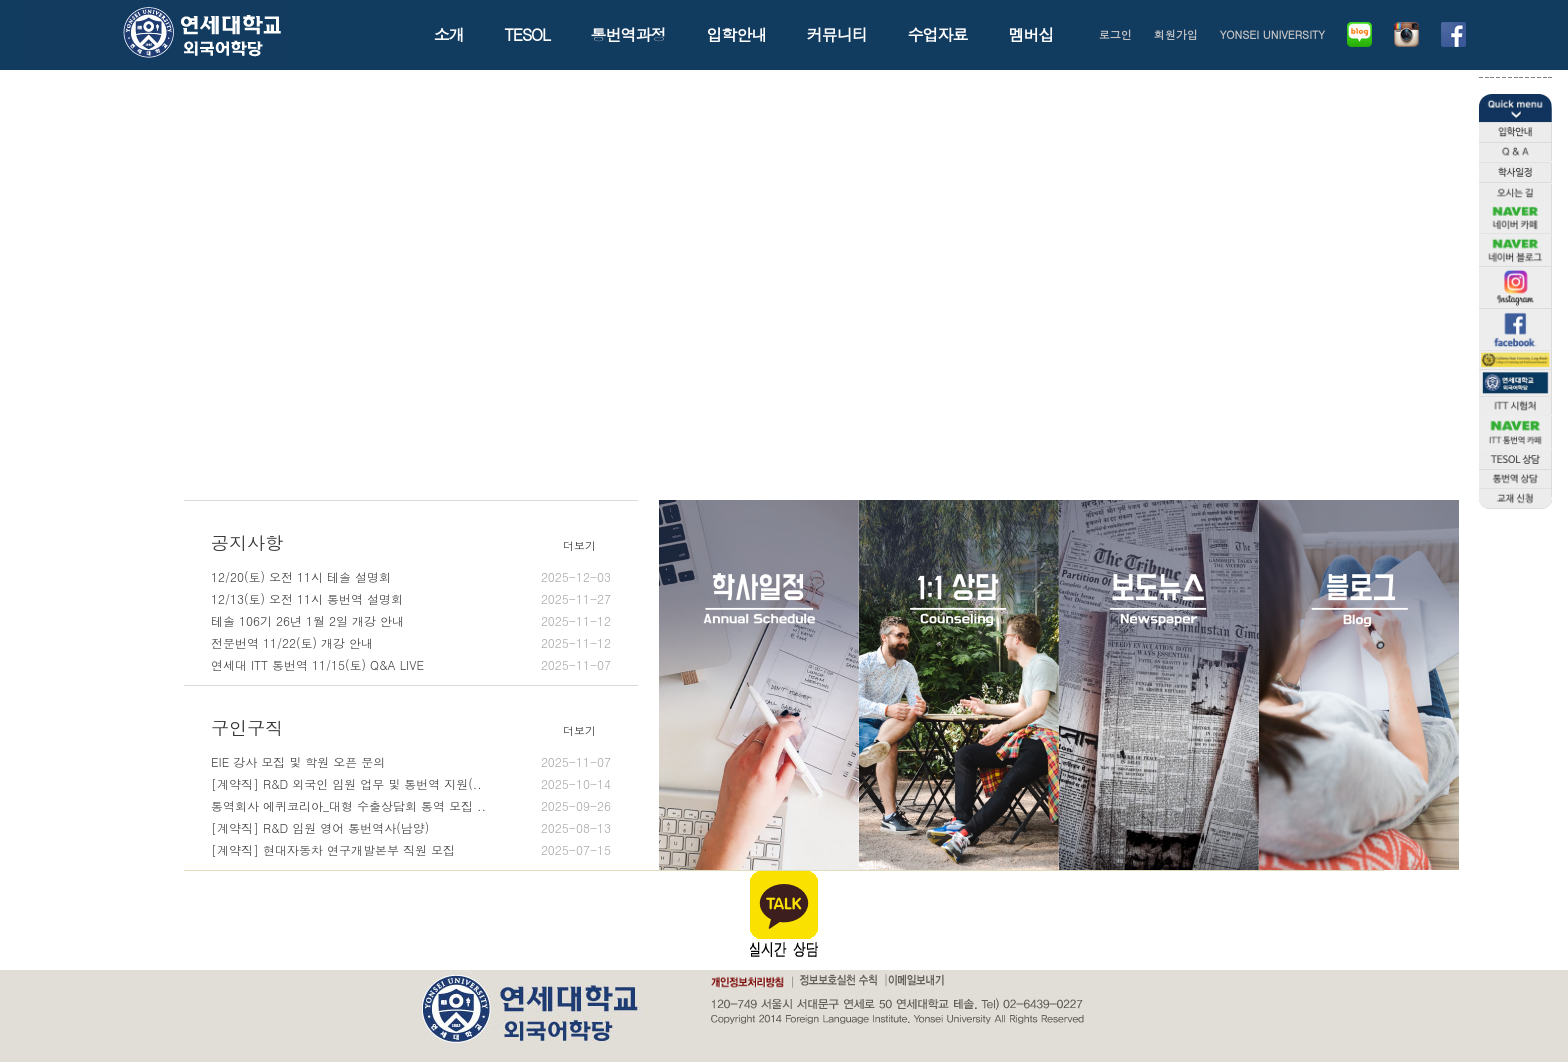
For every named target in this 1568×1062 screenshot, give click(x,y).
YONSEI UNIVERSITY (1272, 34)
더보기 (579, 545)
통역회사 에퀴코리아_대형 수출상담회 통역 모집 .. (411, 806)
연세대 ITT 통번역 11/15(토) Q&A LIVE (411, 665)
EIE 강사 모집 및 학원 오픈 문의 (411, 762)
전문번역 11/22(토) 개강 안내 (411, 643)
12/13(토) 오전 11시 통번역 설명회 (411, 599)
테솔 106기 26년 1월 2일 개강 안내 (411, 621)
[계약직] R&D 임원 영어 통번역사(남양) (411, 828)
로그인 (1115, 34)
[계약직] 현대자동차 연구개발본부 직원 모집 (411, 850)
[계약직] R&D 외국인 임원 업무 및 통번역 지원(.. (411, 784)
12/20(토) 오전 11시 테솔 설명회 (411, 577)
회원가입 (1176, 34)
